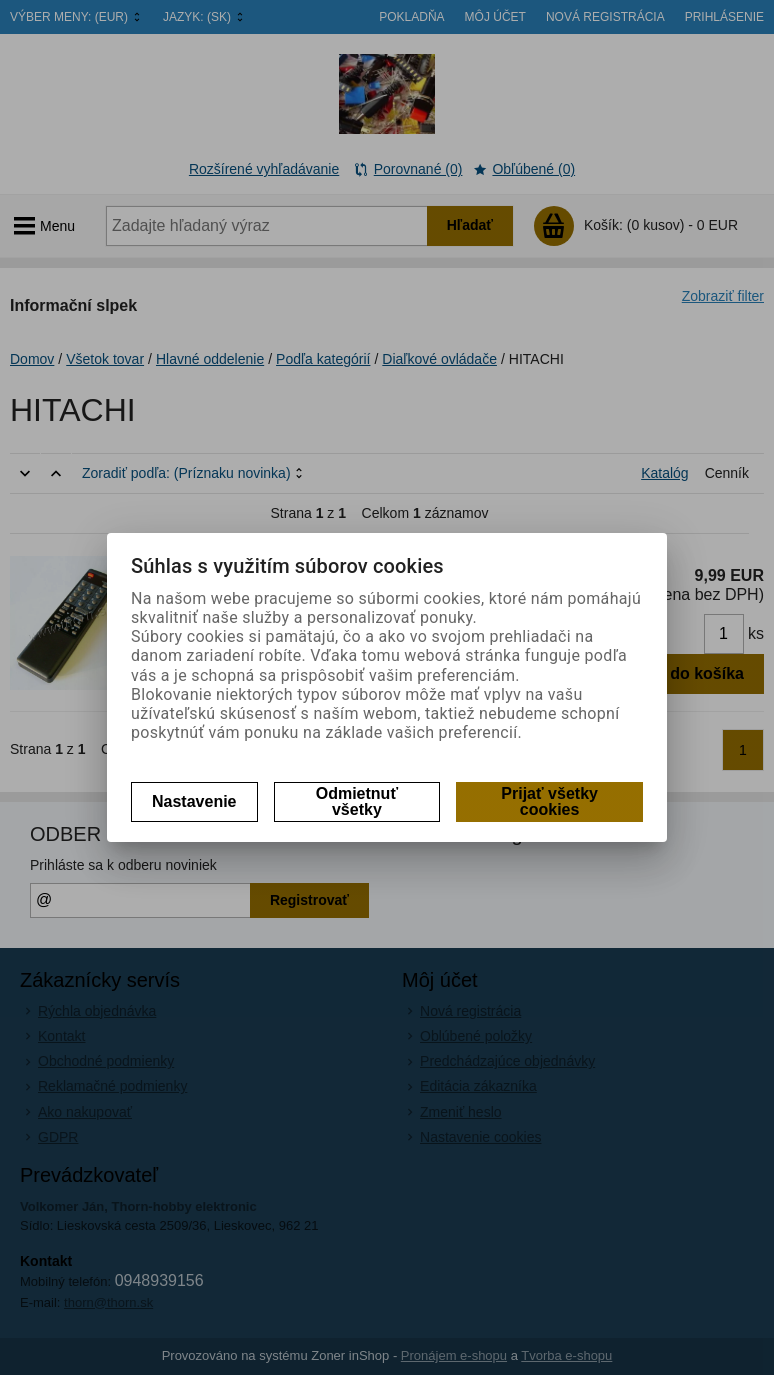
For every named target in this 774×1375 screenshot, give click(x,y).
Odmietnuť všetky (357, 801)
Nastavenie (194, 801)
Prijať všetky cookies (549, 801)
